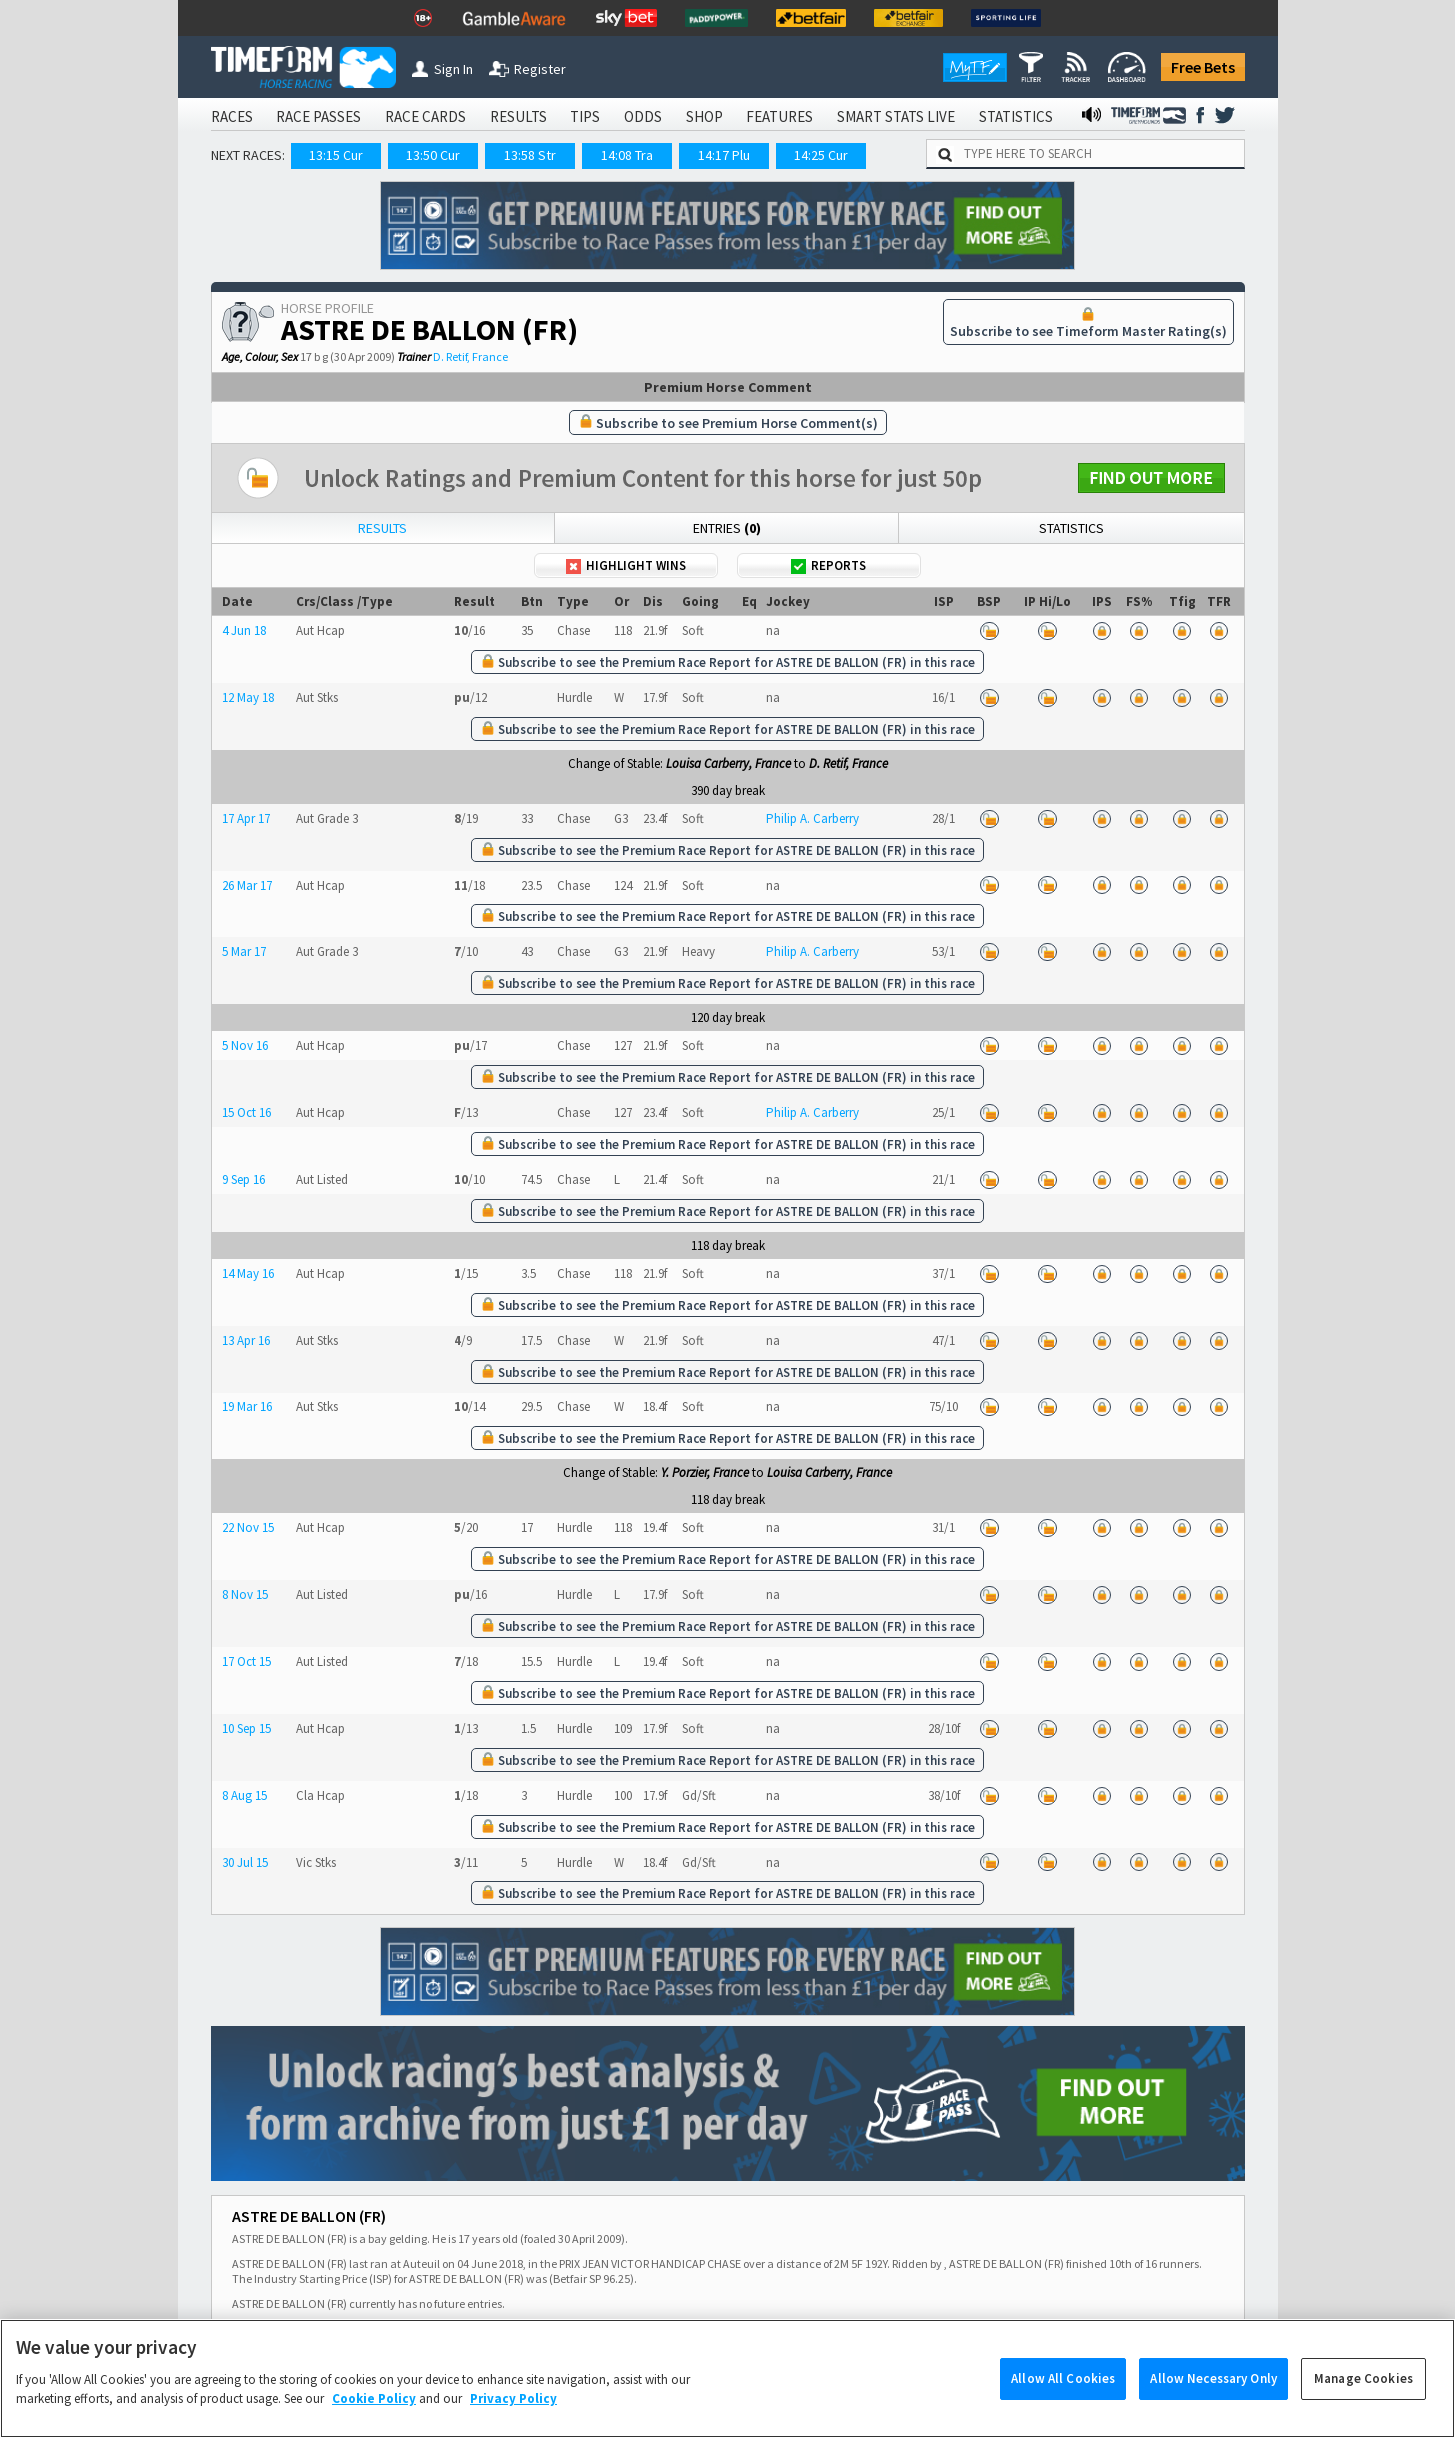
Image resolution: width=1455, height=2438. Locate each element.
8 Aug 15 (244, 1795)
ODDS (643, 116)
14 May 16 (248, 1273)
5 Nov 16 (245, 1045)
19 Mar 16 (247, 1406)
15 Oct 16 (246, 1112)
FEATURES (779, 116)
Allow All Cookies (1063, 2404)
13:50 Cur (433, 155)
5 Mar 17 (244, 951)
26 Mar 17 (247, 885)
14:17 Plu (724, 155)
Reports (828, 565)
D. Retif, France (470, 356)
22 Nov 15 (248, 1527)
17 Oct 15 (246, 1661)
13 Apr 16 (246, 1340)
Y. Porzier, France (705, 1472)
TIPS (585, 116)
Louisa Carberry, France (728, 763)
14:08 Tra (627, 155)
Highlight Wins (626, 565)
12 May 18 (248, 697)
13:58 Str (530, 155)
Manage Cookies (1363, 2404)
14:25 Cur (821, 155)
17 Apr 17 (246, 818)
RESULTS (518, 116)
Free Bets (1203, 67)
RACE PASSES (318, 116)
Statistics (1071, 528)
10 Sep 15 (246, 1728)
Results (382, 528)
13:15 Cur (336, 155)
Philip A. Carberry (812, 818)
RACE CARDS (425, 116)
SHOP (704, 116)
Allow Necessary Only (1213, 2404)
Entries (727, 528)
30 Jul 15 (245, 1862)
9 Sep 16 (243, 1179)
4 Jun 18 (244, 630)
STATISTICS (1016, 116)
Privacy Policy (513, 2425)
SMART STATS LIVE (896, 116)
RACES (232, 116)
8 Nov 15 (245, 1594)
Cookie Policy (374, 2425)
